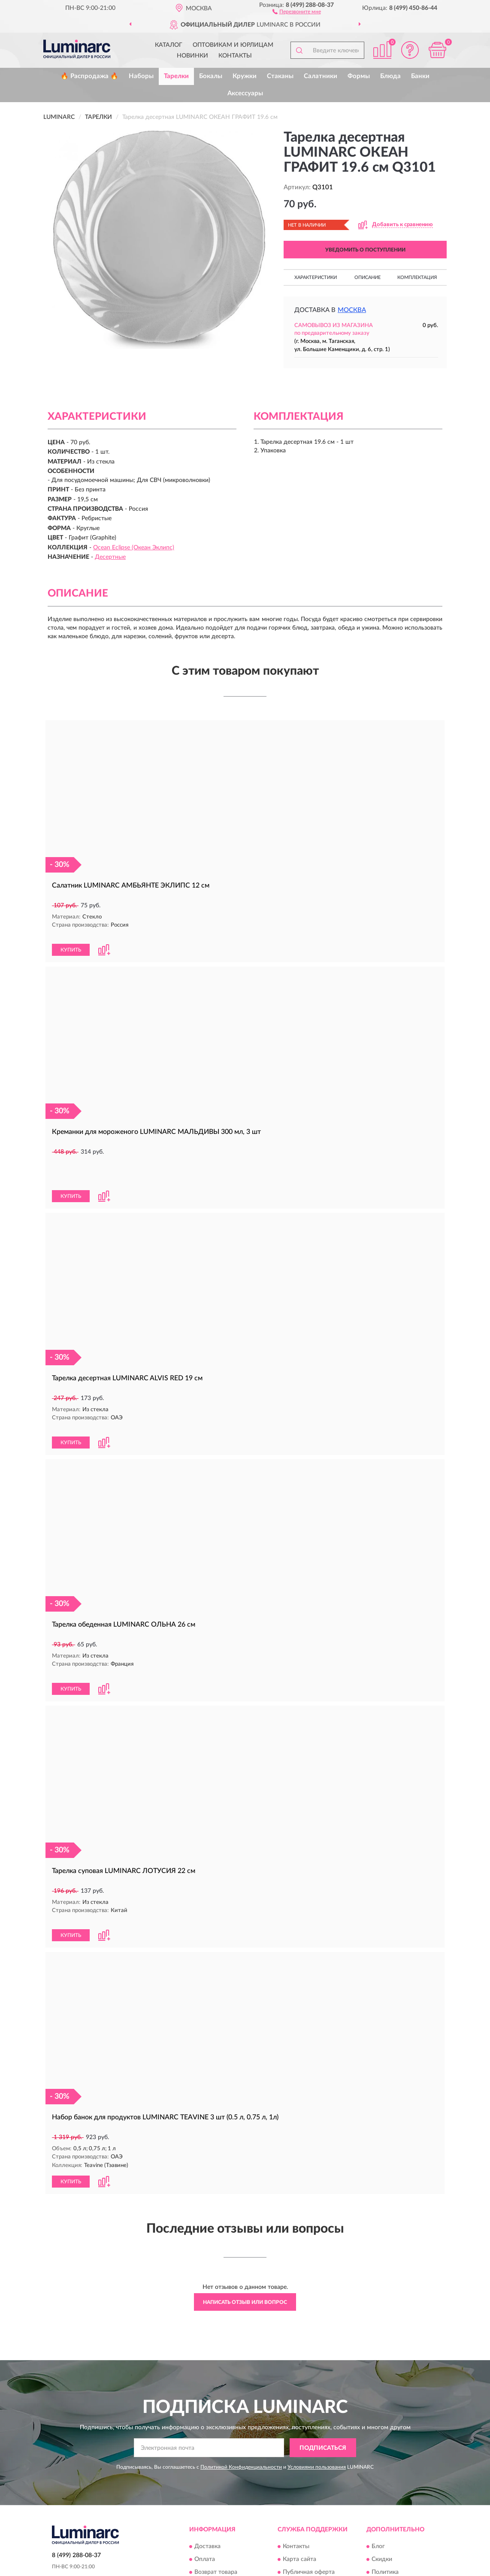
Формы (359, 76)
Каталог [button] (168, 45)
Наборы (141, 76)
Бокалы (210, 76)
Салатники (320, 76)
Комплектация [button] (417, 277)
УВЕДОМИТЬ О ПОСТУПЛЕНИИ (365, 249)
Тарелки (176, 76)
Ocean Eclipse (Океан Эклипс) (133, 548)
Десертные (110, 557)
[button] (296, 11)
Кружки (245, 76)
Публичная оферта (309, 2507)
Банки (420, 76)
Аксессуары (245, 93)
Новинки (192, 56)
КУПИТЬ (70, 940)
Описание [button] (367, 277)
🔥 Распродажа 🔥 (89, 76)
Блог (378, 2482)
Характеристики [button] (315, 277)
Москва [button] (352, 310)
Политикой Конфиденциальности (241, 2402)
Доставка (207, 2482)
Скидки (382, 2494)
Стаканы (280, 76)
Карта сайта (299, 2494)
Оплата (204, 2494)
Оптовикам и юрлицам (233, 45)
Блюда (390, 76)
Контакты (235, 56)
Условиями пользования (316, 2402)
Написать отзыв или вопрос (245, 2237)
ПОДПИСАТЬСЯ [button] (322, 2383)
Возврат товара (215, 2507)
